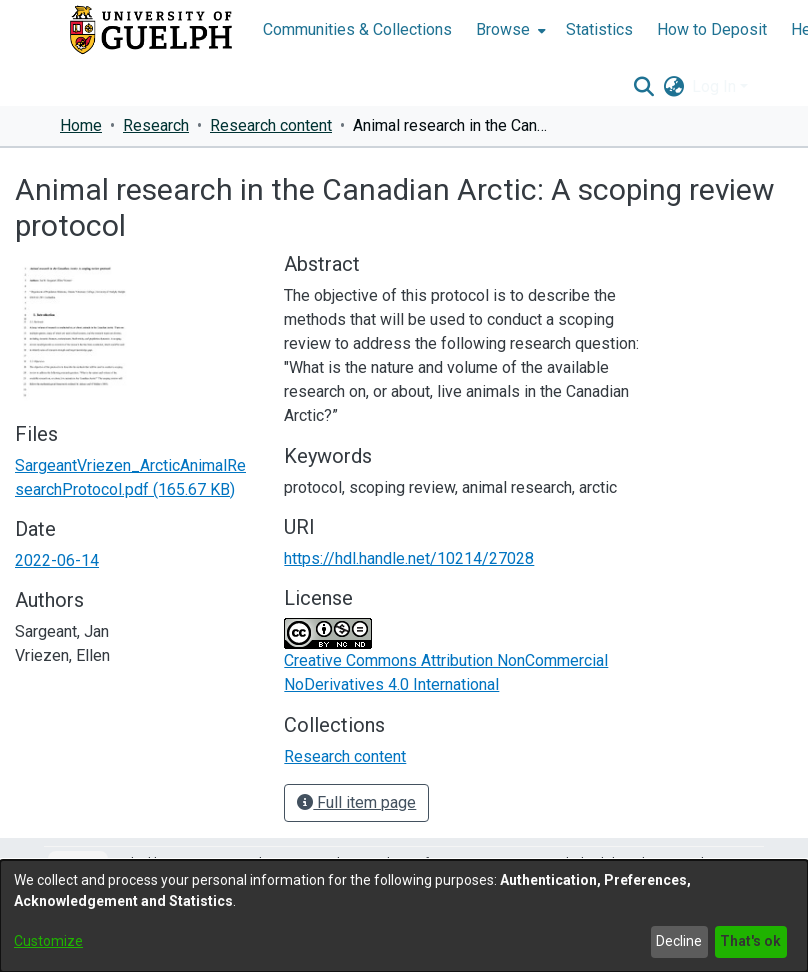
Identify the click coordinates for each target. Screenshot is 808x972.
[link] (345, 756)
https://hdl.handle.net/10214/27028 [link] (409, 558)
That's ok (750, 941)
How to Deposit (712, 29)
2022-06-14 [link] (57, 560)
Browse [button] (503, 29)
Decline (679, 941)
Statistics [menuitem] (599, 29)
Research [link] (156, 125)
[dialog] (404, 916)
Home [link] (81, 125)
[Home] (151, 30)
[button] (643, 87)
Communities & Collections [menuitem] (357, 29)
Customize (48, 941)
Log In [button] (716, 86)
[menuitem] (509, 30)
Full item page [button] (356, 802)
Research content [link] (271, 125)
